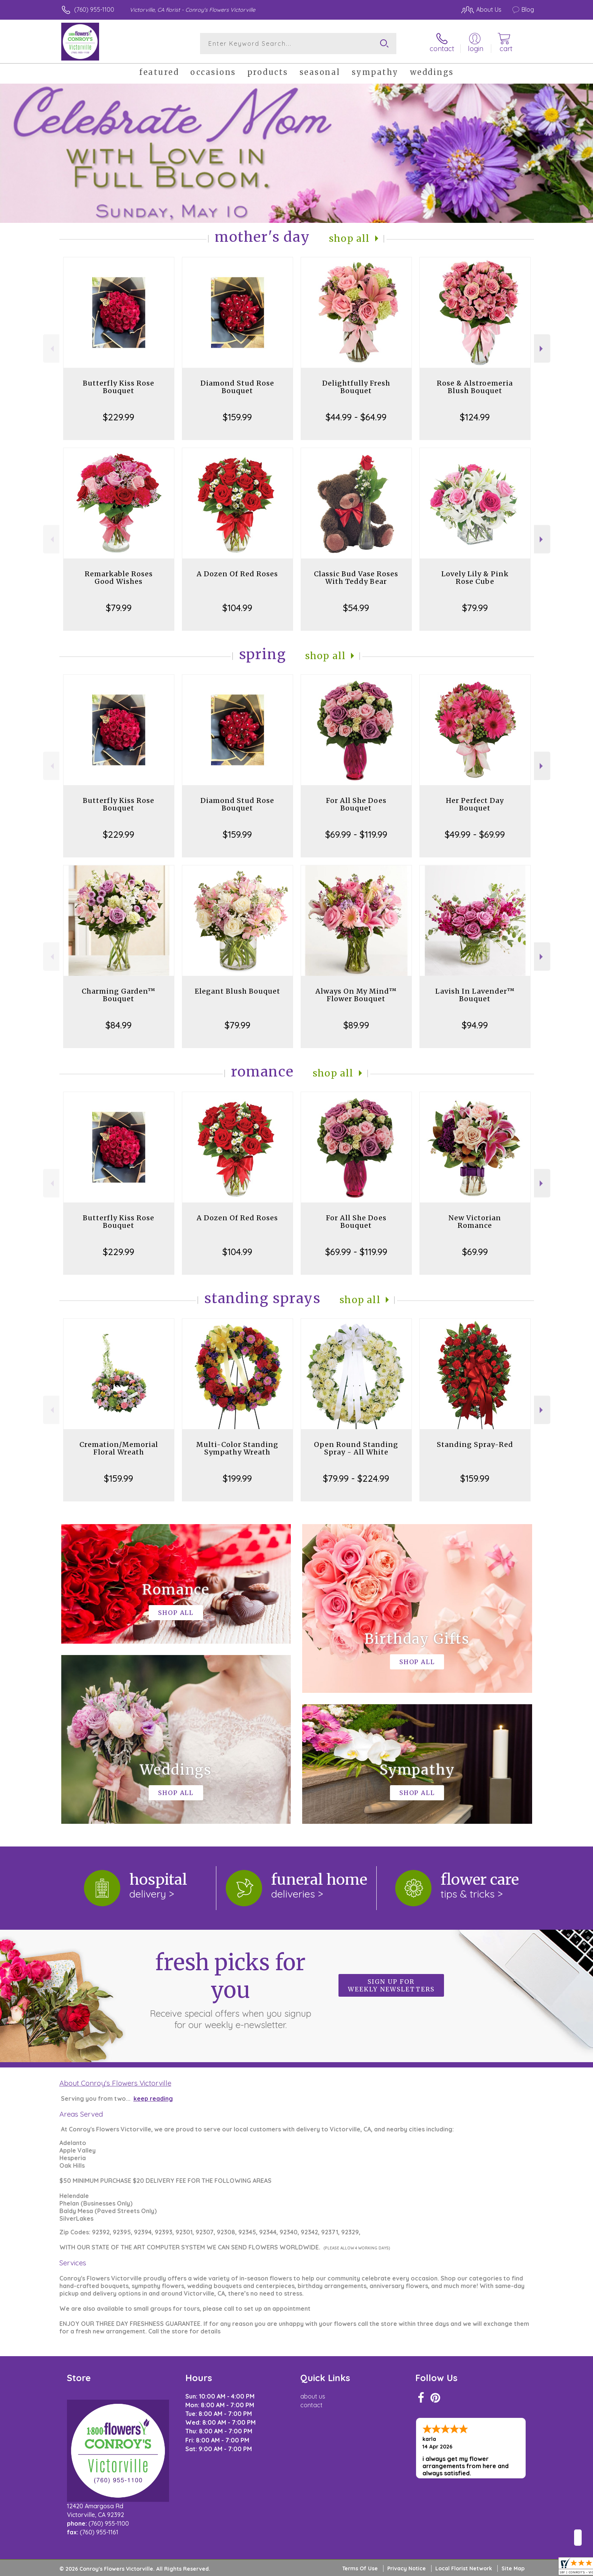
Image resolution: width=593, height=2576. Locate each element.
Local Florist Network (463, 2568)
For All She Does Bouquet (356, 804)
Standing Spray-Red (475, 1444)
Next (542, 348)
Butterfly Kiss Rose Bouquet (118, 387)
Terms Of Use (360, 2568)
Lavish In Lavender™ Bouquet (475, 995)
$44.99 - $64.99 (356, 417)
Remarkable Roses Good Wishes (119, 577)
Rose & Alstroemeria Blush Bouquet (475, 387)
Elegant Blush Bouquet (237, 991)
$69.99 (475, 1251)
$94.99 (475, 1025)
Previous (51, 348)
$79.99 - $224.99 (356, 1478)
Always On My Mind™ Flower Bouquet (356, 995)
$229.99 (118, 417)
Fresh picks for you (230, 1989)
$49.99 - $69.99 (475, 834)
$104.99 (237, 607)
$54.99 (356, 607)
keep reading (153, 2098)
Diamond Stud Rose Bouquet (237, 387)
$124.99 (475, 417)
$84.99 (119, 1025)
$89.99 (356, 1025)
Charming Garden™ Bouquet (118, 995)
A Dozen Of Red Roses (237, 573)
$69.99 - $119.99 (356, 834)
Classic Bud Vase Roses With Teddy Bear (356, 577)
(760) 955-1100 (94, 9)
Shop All (349, 238)
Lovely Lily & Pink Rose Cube (475, 577)
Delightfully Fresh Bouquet (356, 387)
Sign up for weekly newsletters (391, 1985)
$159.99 (237, 417)
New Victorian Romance (475, 1221)
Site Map (513, 2568)
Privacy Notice (406, 2568)
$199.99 (237, 1478)
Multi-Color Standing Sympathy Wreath (237, 1448)
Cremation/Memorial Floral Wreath (118, 1448)
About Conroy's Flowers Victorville (115, 2083)
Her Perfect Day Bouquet (475, 804)
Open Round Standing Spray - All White (356, 1448)
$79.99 (119, 607)
